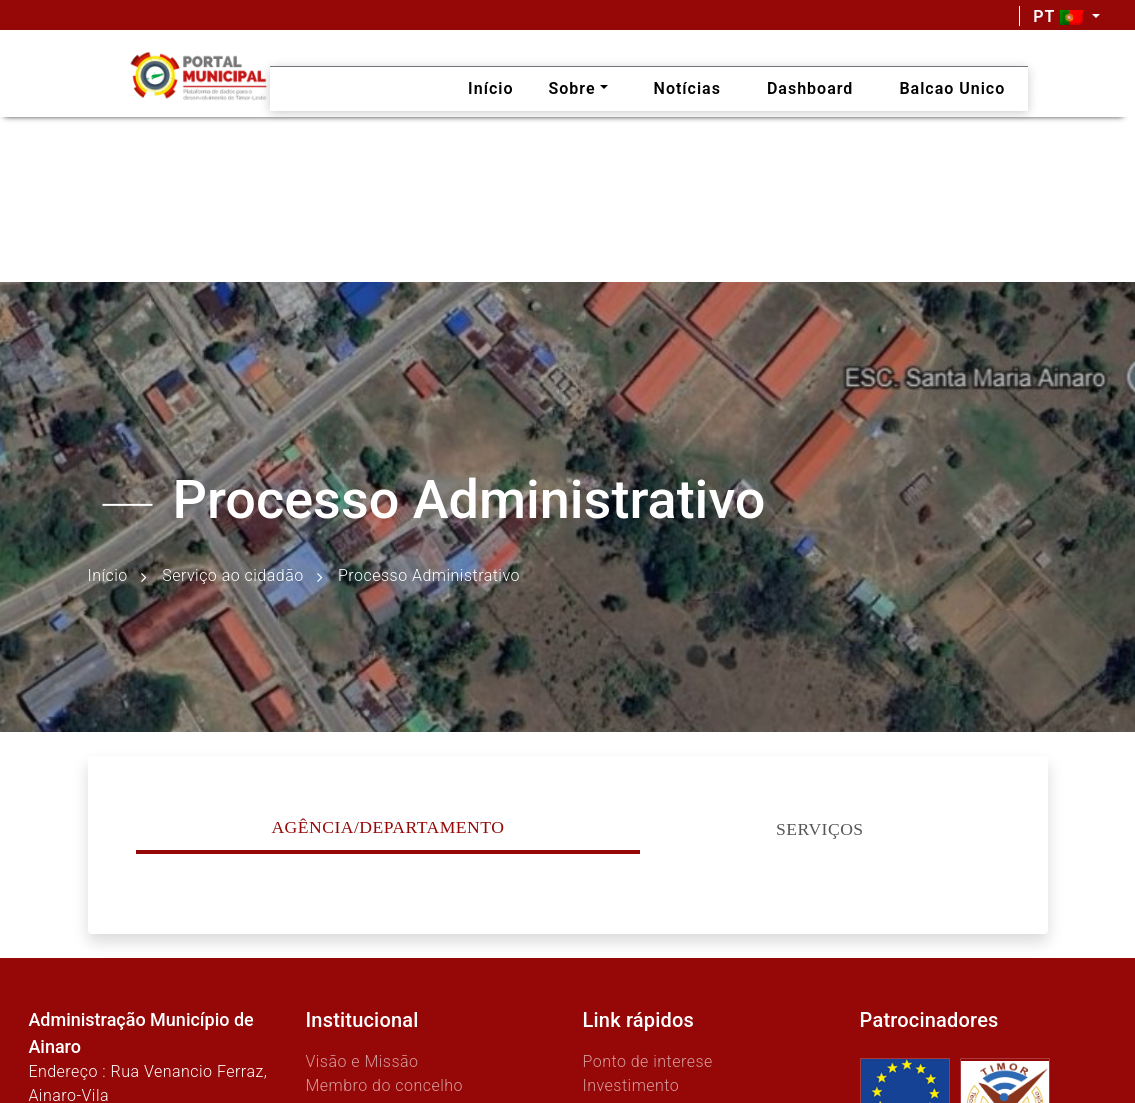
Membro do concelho (384, 1085)
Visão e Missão (361, 1061)
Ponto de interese (648, 1061)
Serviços (820, 829)
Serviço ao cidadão (232, 575)
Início (108, 575)
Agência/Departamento (387, 827)
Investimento (631, 1085)
